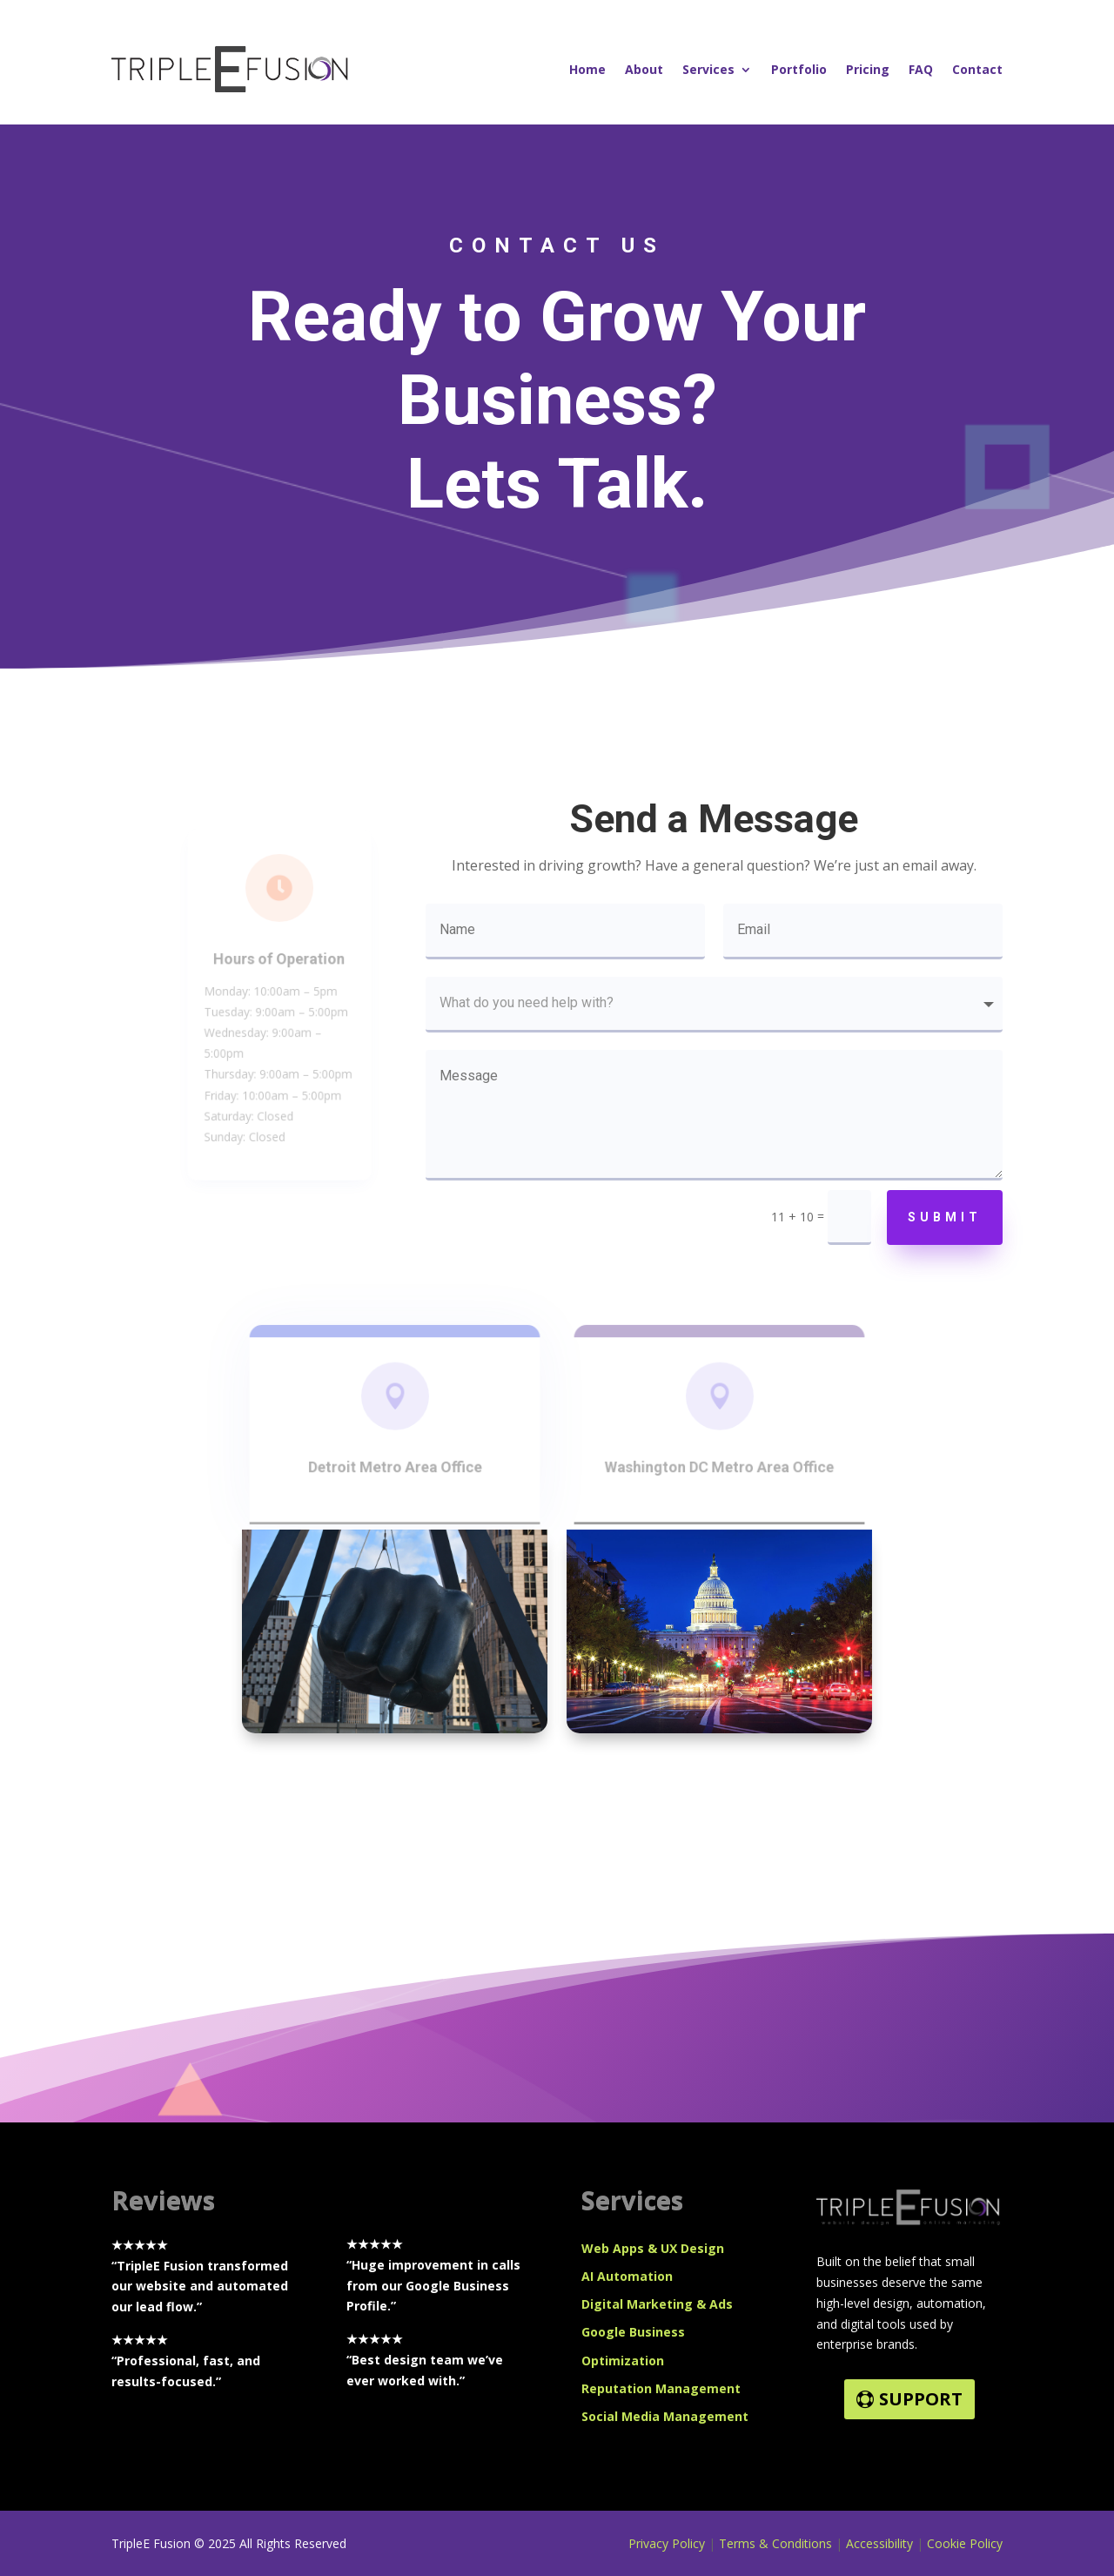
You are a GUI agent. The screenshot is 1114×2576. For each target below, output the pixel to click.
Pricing (867, 69)
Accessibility (881, 2543)
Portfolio (799, 69)
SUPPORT (921, 2399)
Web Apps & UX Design (652, 2248)
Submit (945, 1217)
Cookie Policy (965, 2543)
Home (587, 69)
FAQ (921, 69)
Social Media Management (664, 2416)
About (644, 69)
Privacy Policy (666, 2543)
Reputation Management (661, 2388)
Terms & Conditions (775, 2543)
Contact (977, 69)
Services (708, 69)
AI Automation (627, 2276)
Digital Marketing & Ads (657, 2304)
